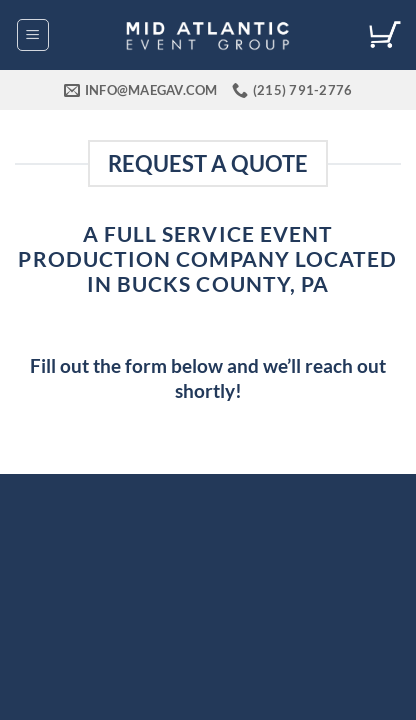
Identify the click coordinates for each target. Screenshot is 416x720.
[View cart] (385, 35)
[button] (33, 35)
